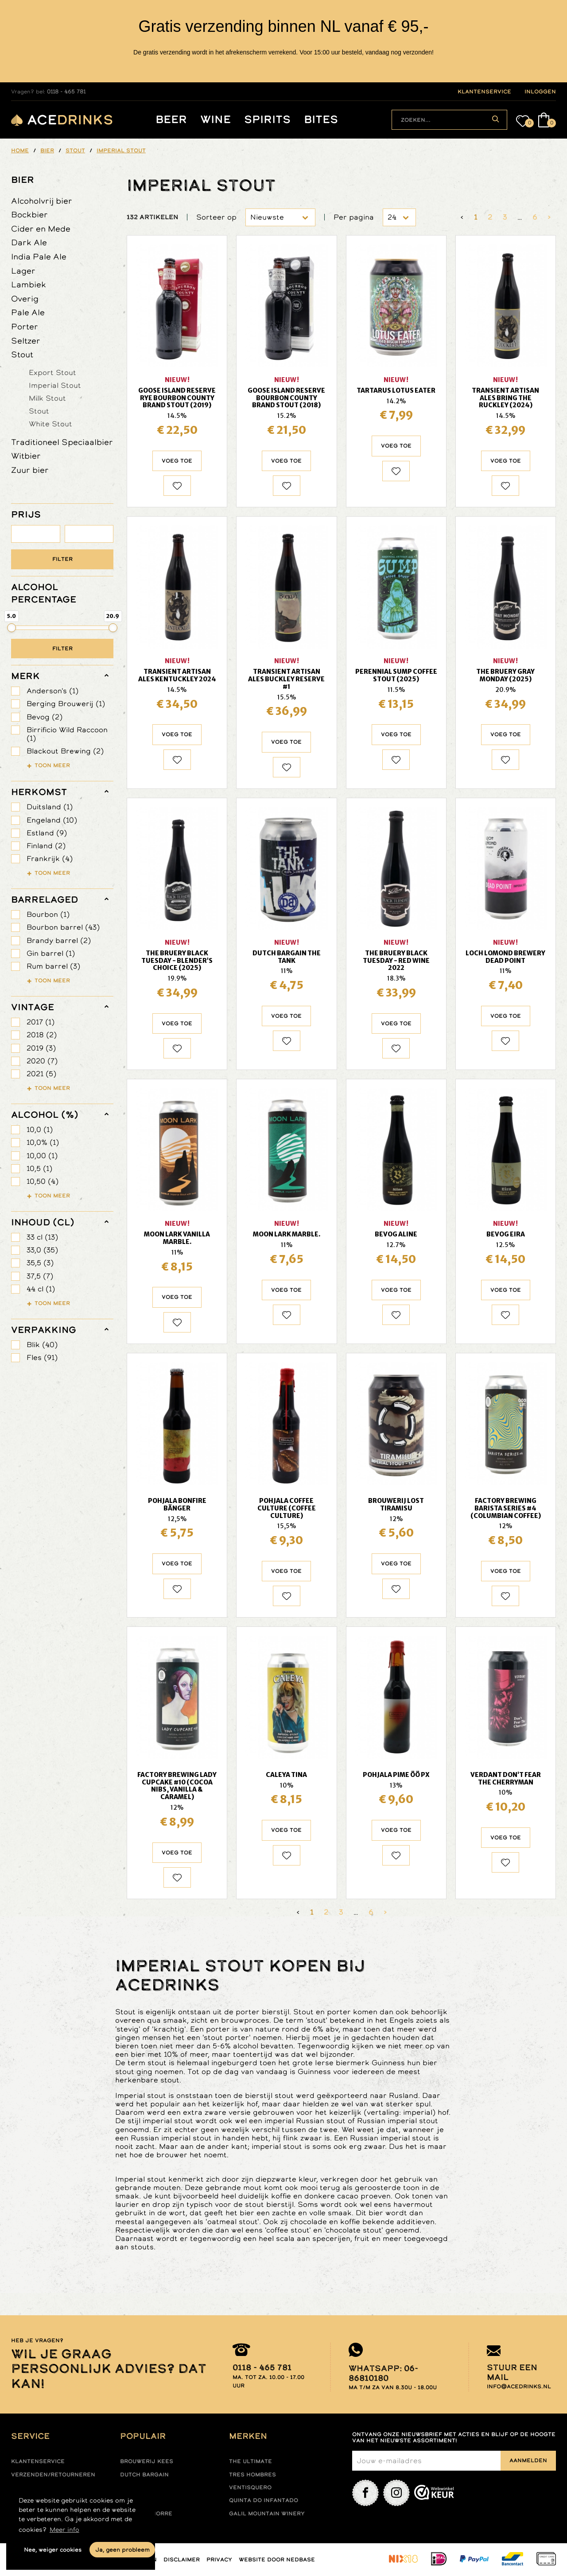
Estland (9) (47, 833)
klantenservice (484, 92)
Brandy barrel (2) (59, 940)
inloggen (540, 92)
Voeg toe (177, 460)
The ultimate (250, 2461)
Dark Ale (29, 242)
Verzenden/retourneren (53, 2474)
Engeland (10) (52, 820)
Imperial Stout (55, 385)
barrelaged (44, 899)
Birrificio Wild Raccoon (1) (67, 734)
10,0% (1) (43, 1142)
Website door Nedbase (277, 2559)
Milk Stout (47, 398)
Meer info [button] (64, 2529)
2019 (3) (41, 1048)
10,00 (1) (42, 1155)
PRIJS (26, 514)
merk (25, 676)
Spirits (267, 119)
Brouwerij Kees (146, 2461)
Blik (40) (42, 1344)
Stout (22, 354)
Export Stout (52, 372)
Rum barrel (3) (53, 966)
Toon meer (52, 765)
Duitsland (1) (50, 807)
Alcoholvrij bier (41, 200)
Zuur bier (30, 469)
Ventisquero (250, 2487)
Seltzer (25, 340)
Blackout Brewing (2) (65, 751)
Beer (171, 119)
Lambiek (28, 284)
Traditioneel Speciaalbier (62, 442)
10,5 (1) (39, 1168)
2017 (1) (40, 1022)
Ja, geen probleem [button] (122, 2549)
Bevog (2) (44, 717)
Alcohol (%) (44, 1114)
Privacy (219, 2559)
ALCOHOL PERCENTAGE (43, 593)
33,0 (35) (42, 1250)
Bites (321, 119)
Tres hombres (252, 2474)
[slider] (11, 627)
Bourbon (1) (48, 914)
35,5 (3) (40, 1263)
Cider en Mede (40, 228)
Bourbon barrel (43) (63, 927)
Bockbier (29, 214)
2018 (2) (42, 1035)
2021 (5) (41, 1074)
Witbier (26, 455)
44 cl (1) (41, 1289)
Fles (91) (42, 1357)
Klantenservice (38, 2461)
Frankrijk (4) (50, 858)
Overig (25, 298)
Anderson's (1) (52, 691)
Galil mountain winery (267, 2513)
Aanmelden (528, 2460)
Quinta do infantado (263, 2500)
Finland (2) (46, 846)
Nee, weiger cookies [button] (53, 2549)
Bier (22, 179)
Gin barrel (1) (51, 953)
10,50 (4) (42, 1181)
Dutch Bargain (144, 2474)
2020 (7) (42, 1061)
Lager (23, 270)
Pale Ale (28, 312)
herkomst (39, 792)
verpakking (43, 1330)
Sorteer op (216, 217)
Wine (215, 119)
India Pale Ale (38, 256)
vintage (32, 1007)
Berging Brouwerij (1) (66, 703)
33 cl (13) (42, 1237)
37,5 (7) (40, 1276)
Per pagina (354, 217)
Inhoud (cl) (42, 1222)
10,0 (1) (40, 1129)
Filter (62, 559)
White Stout (50, 424)
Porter (24, 326)
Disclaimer (181, 2559)
